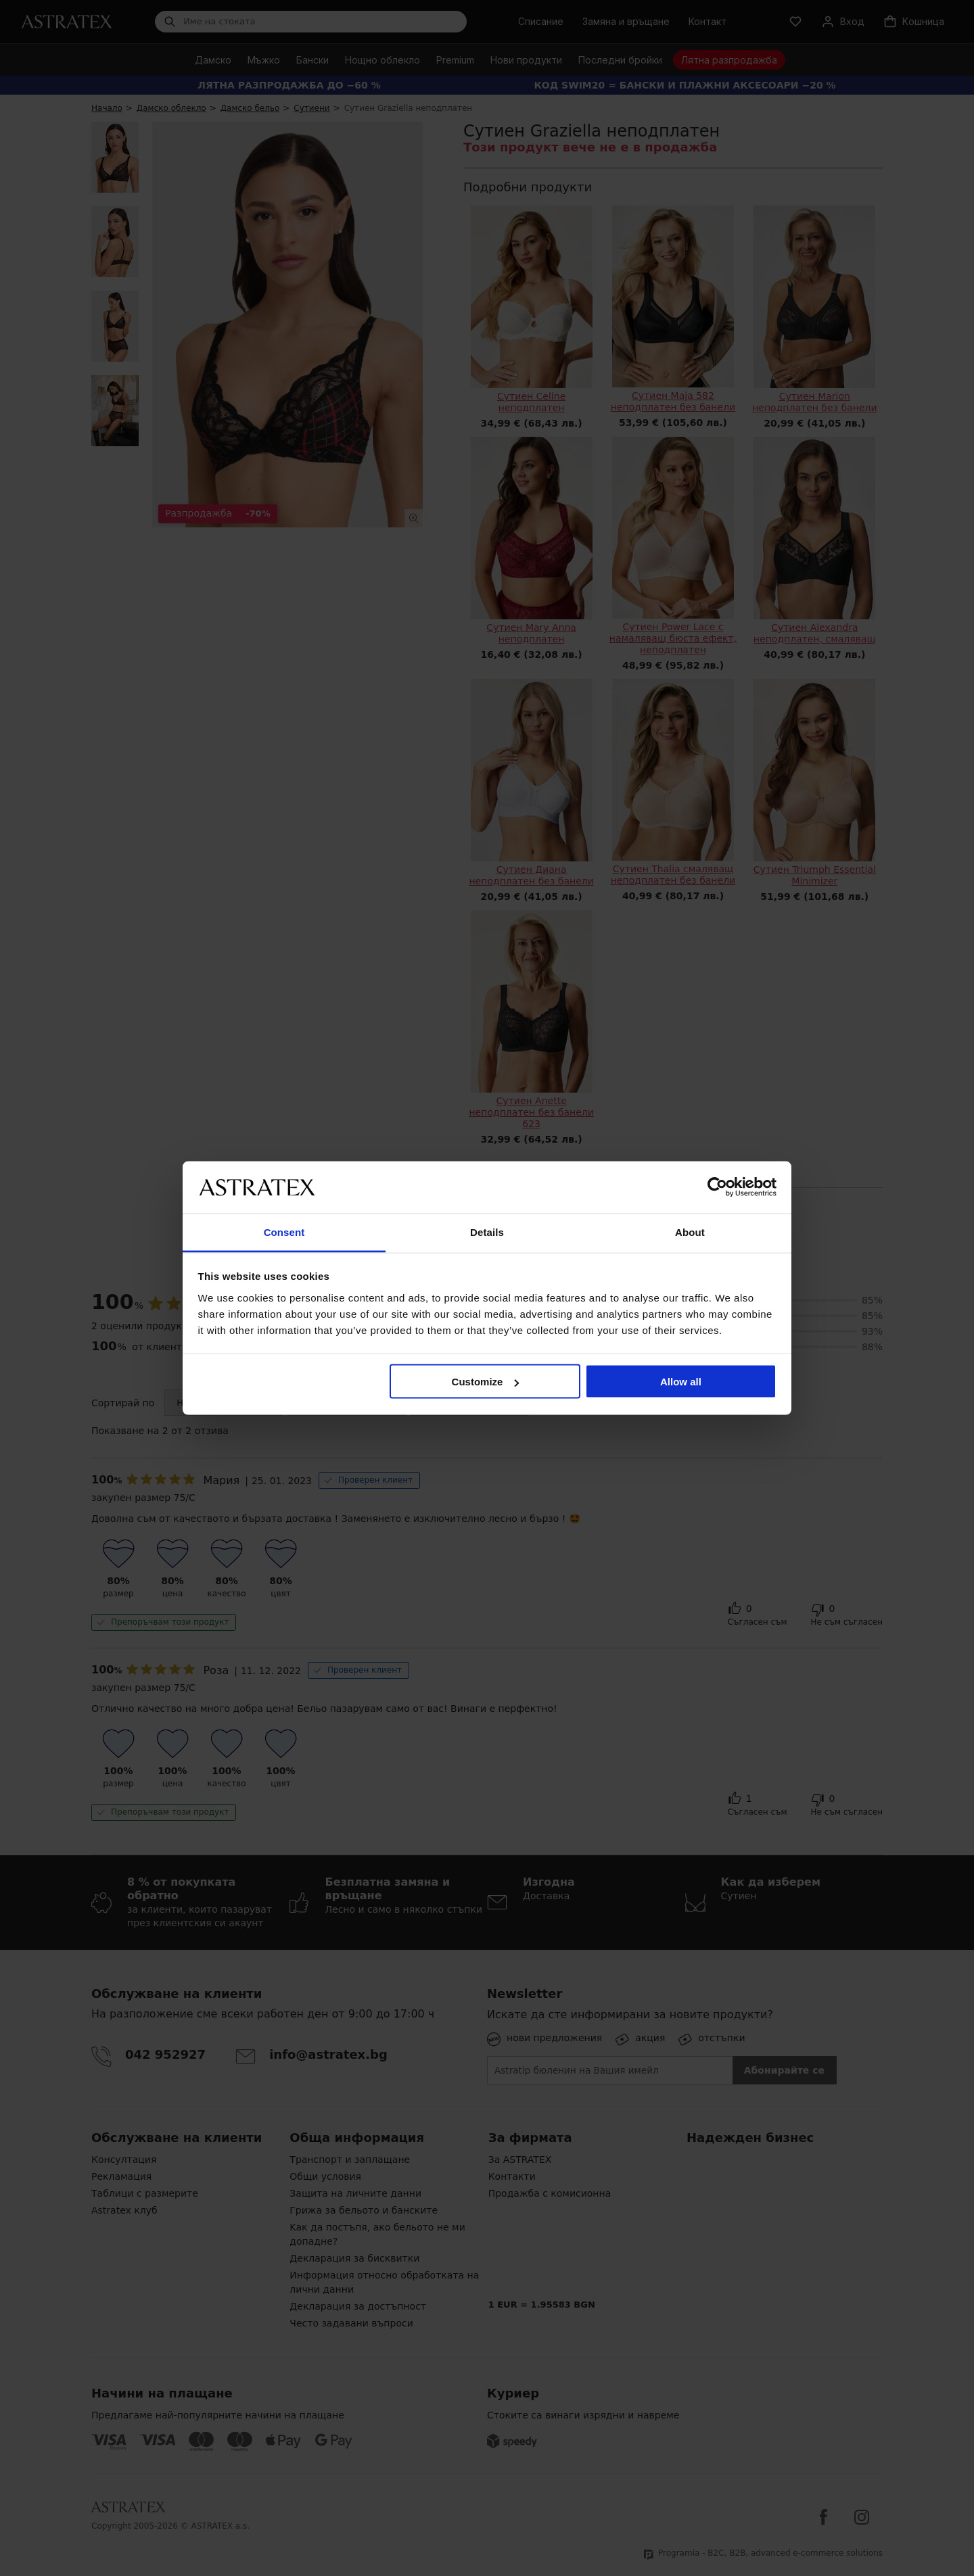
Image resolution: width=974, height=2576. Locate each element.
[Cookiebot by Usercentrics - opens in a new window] (717, 1187)
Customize (485, 1381)
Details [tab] (487, 1231)
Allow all (680, 1381)
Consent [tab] (284, 1231)
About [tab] (690, 1231)
